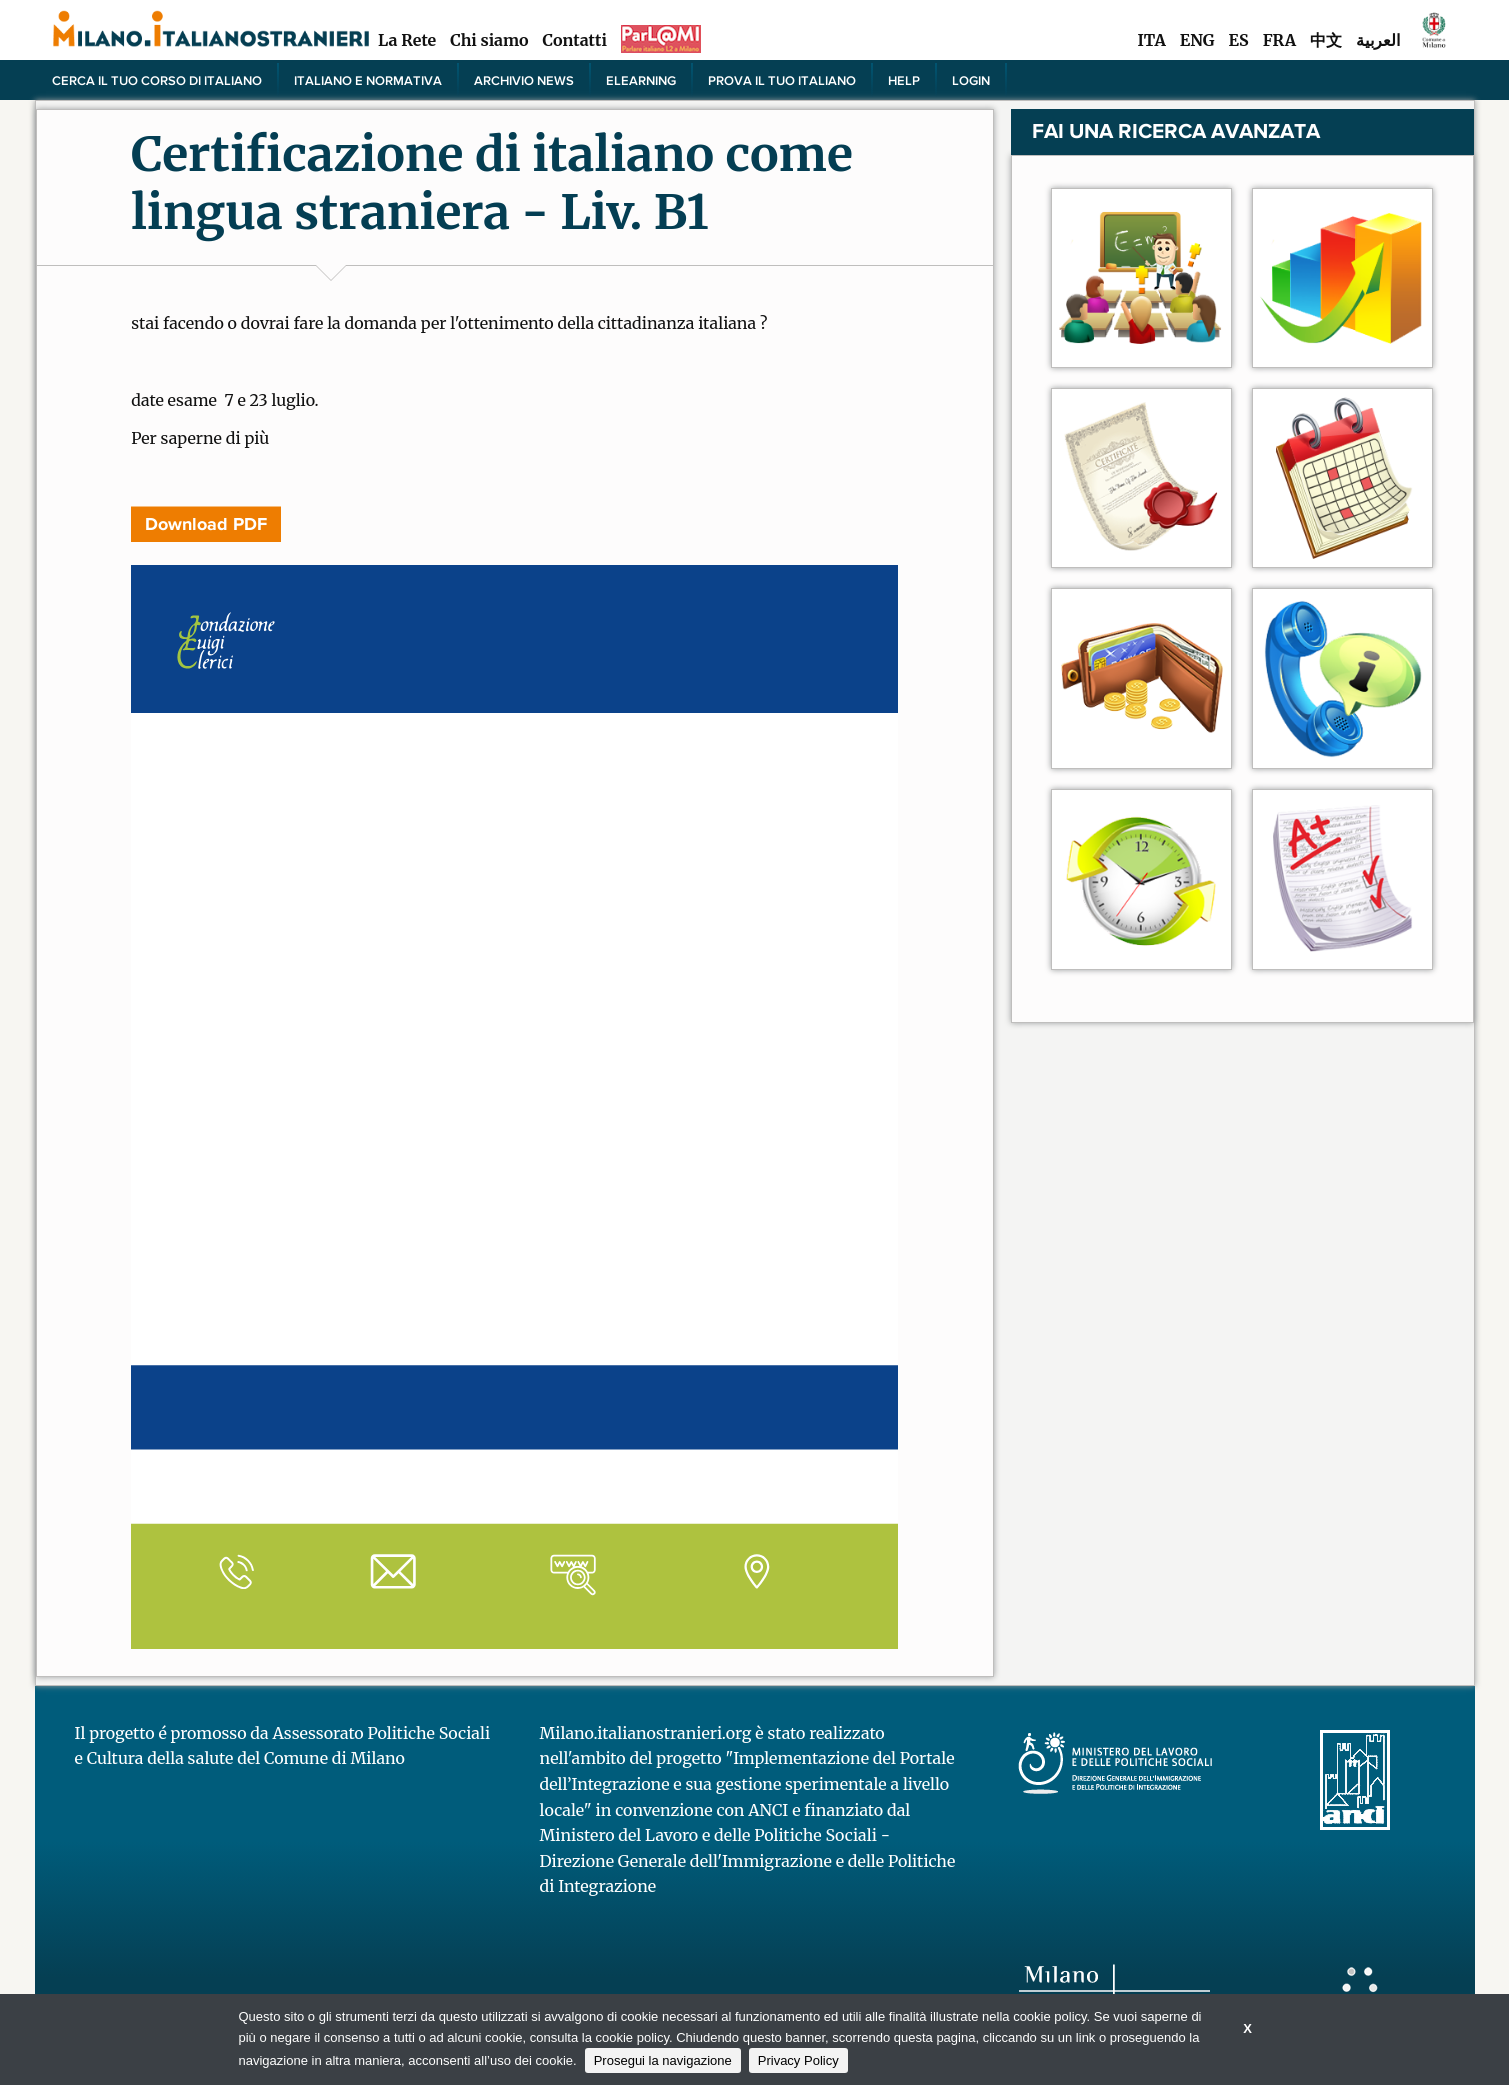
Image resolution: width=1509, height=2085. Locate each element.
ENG (1197, 40)
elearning (641, 80)
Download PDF (206, 524)
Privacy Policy (798, 2060)
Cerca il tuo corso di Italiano (157, 80)
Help (904, 80)
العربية (1378, 40)
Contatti (575, 40)
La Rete (407, 40)
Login (971, 80)
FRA (1279, 40)
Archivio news (524, 80)
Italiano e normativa (368, 80)
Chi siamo (489, 40)
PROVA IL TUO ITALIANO (782, 80)
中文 (1326, 40)
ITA (1151, 40)
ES (1239, 40)
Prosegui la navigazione (663, 2060)
